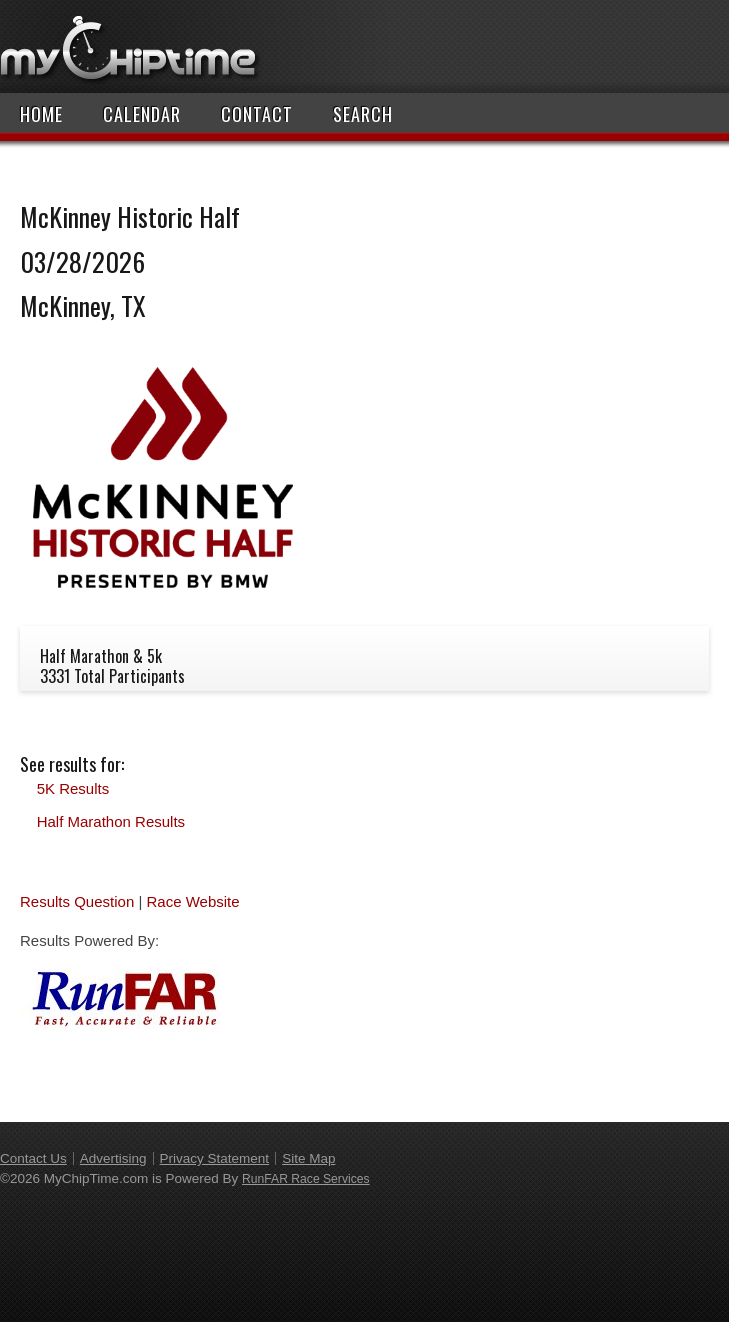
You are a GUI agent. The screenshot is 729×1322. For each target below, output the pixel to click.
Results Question (77, 901)
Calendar (142, 114)
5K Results (73, 788)
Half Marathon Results (111, 821)
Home (41, 114)
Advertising (113, 1158)
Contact (257, 114)
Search (363, 114)
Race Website (192, 901)
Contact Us (33, 1158)
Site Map (308, 1158)
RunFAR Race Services (306, 1179)
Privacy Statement (215, 1158)
